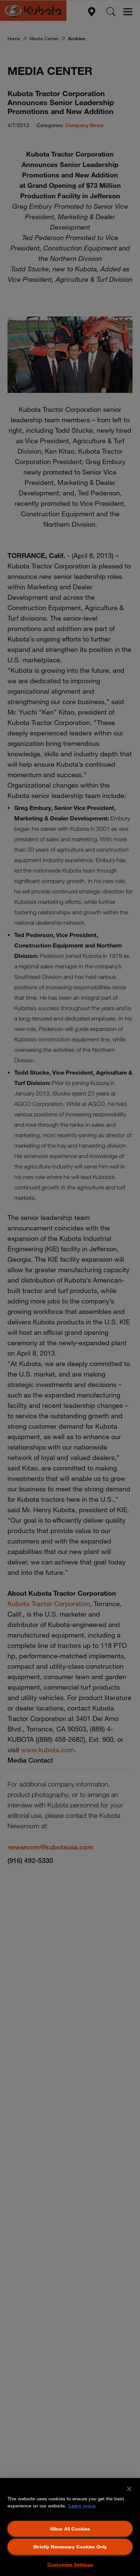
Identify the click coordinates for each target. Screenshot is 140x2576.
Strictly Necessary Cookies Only (70, 2547)
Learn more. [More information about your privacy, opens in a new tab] (82, 2506)
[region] (70, 2527)
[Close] (129, 2489)
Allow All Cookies (70, 2529)
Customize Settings (70, 2564)
